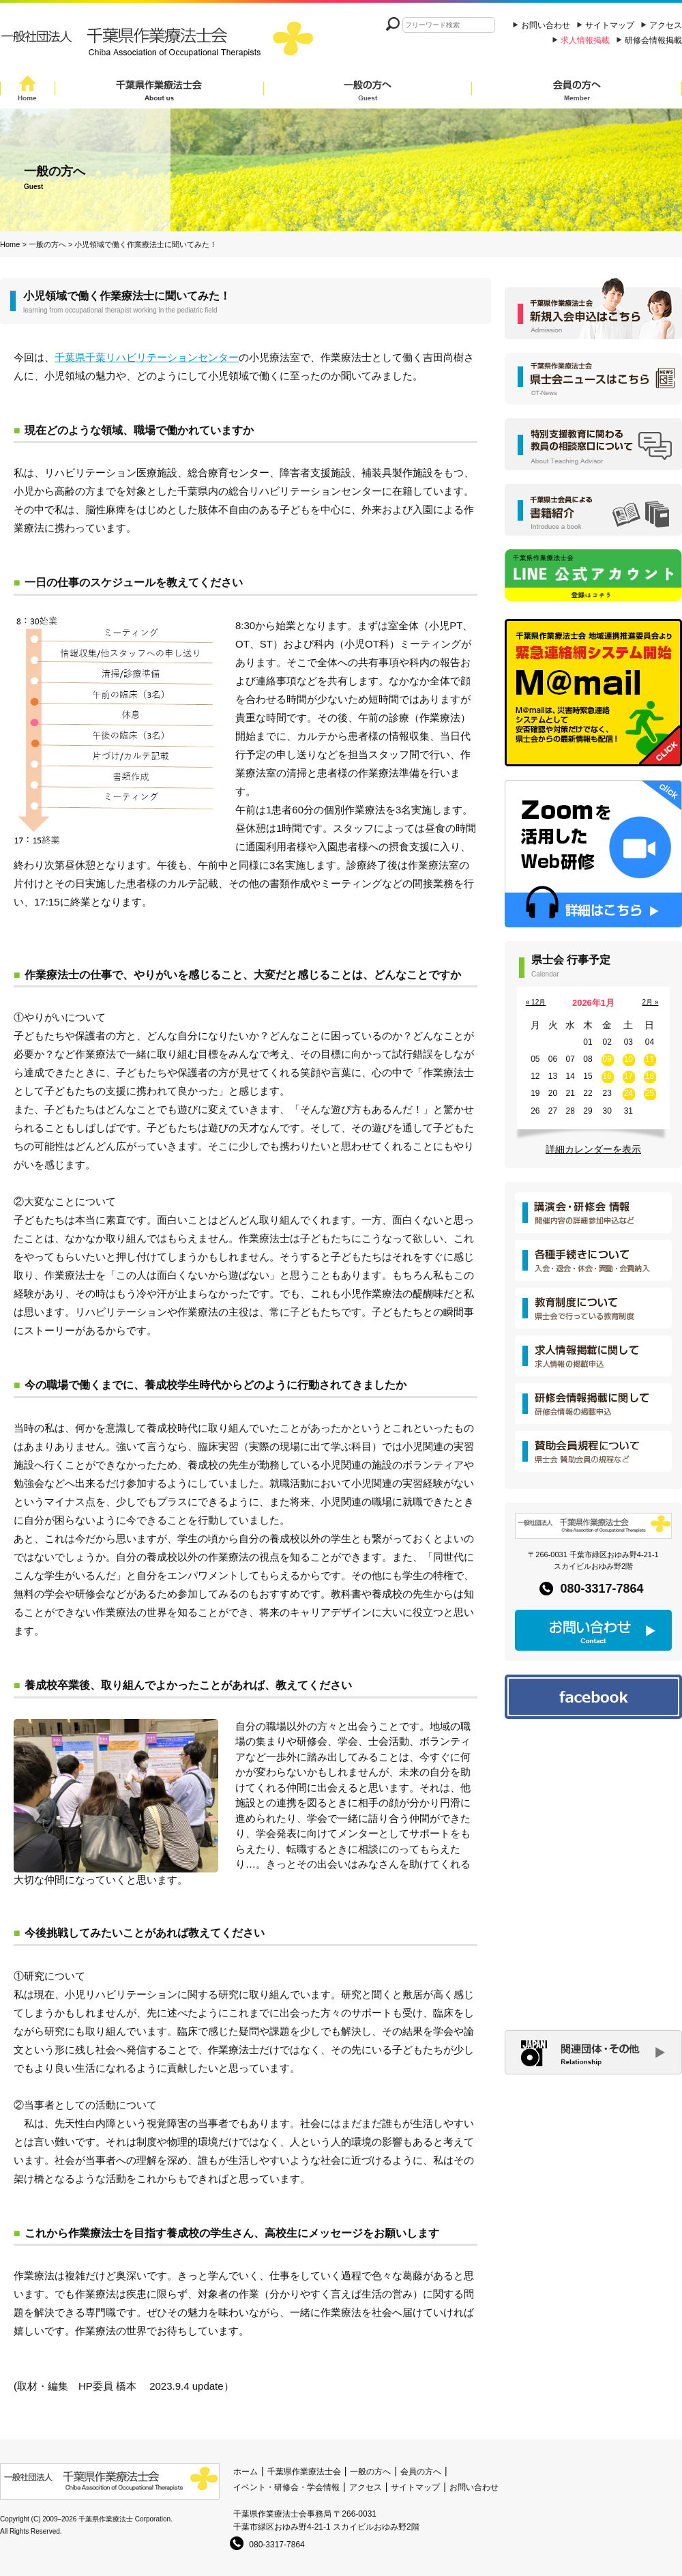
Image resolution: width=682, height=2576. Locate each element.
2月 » (650, 1002)
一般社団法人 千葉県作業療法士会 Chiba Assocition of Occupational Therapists (160, 42)
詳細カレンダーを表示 (593, 1149)
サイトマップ (609, 25)
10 (628, 1059)
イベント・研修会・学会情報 (286, 2487)
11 (649, 1059)
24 (628, 1093)
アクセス (665, 25)
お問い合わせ (545, 25)
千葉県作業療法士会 (159, 90)
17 (628, 1076)
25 (649, 1093)
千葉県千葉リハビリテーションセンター (147, 357)
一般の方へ (367, 90)
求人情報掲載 (585, 40)
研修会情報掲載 (653, 40)
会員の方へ (577, 90)
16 (607, 1076)
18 (649, 1076)
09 (607, 1059)
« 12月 (536, 1002)
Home (27, 90)
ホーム (245, 2471)
